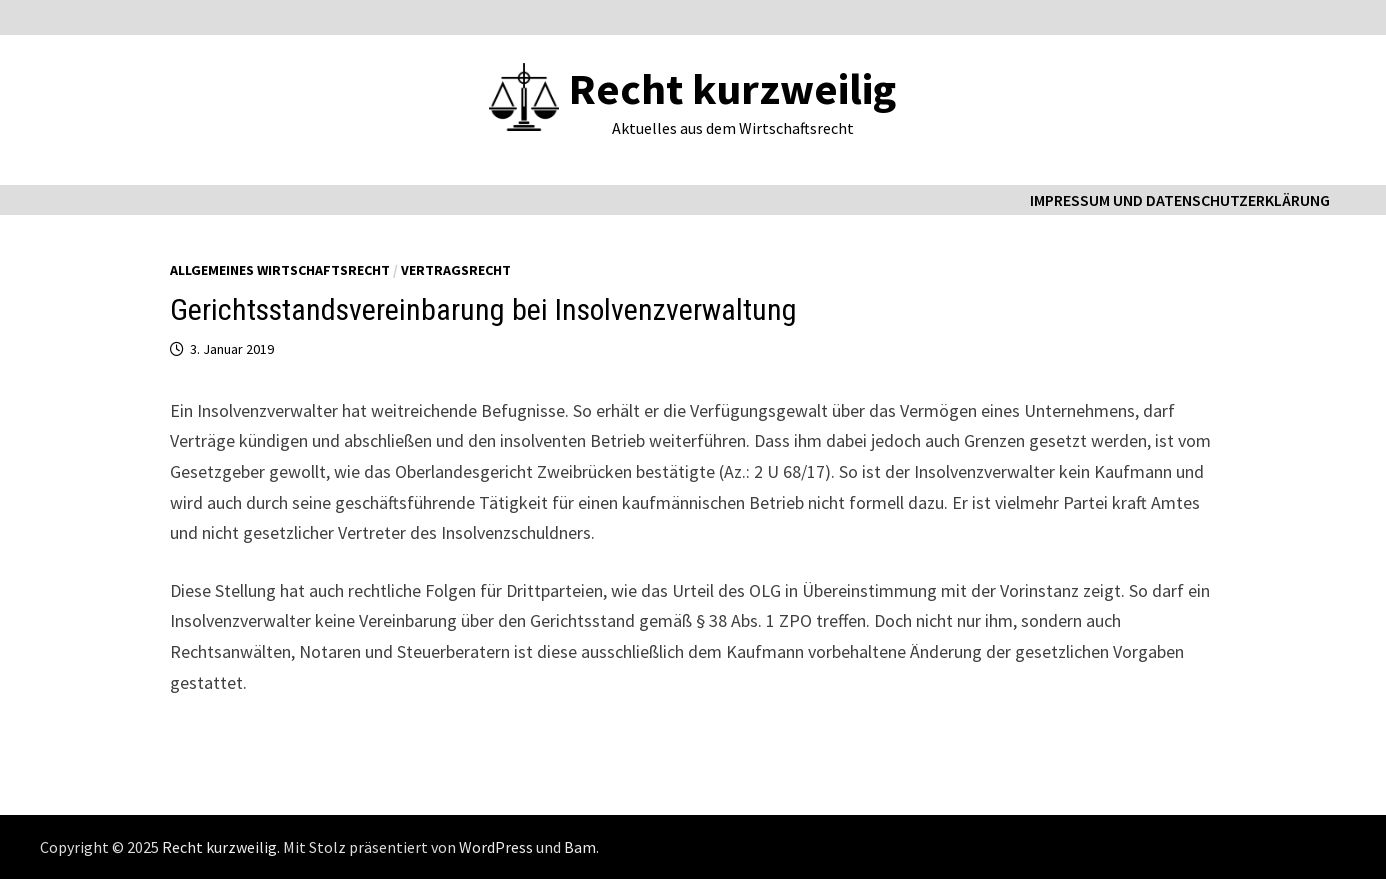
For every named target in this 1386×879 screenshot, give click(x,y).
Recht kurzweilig (732, 88)
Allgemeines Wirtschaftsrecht (280, 270)
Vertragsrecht (456, 270)
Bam (580, 847)
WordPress (496, 847)
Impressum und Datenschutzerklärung (1180, 200)
